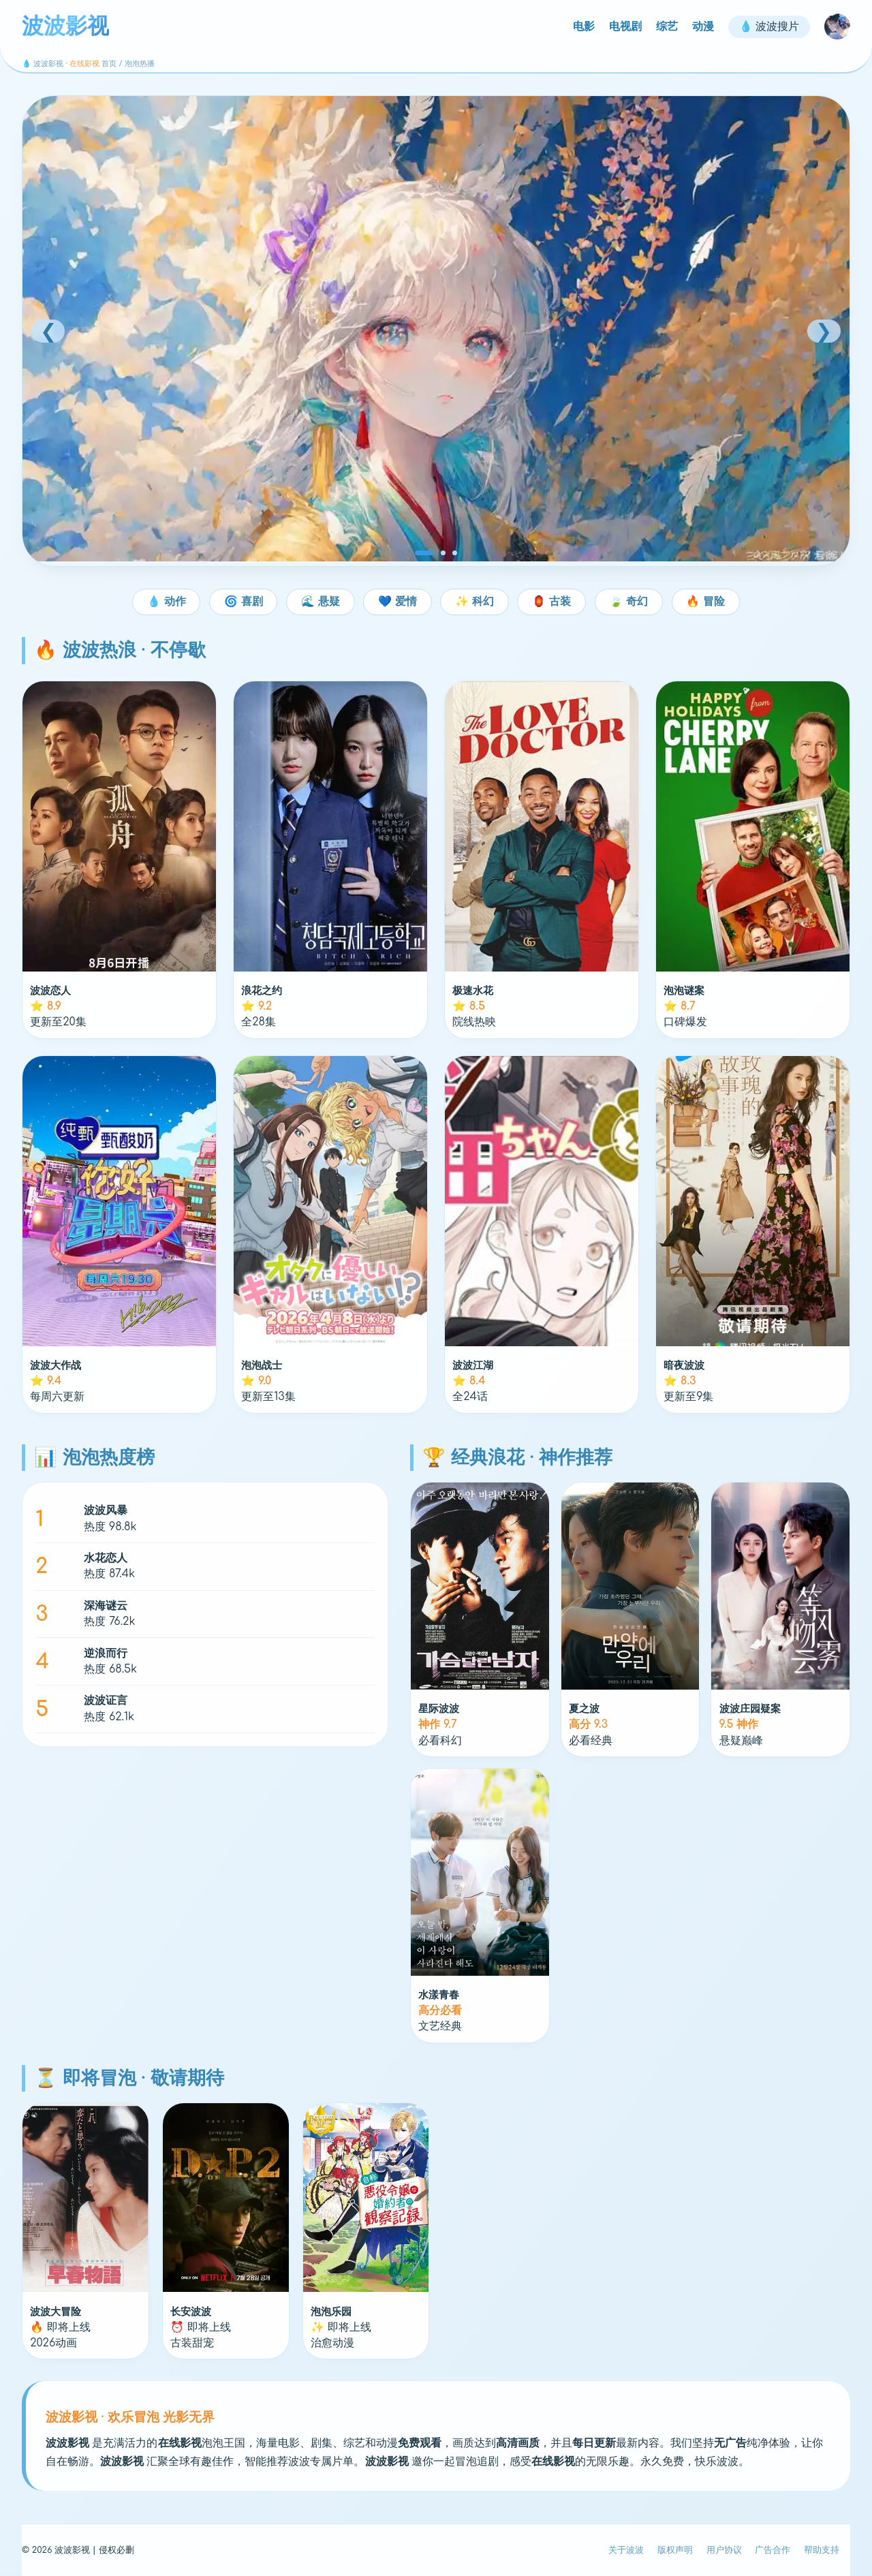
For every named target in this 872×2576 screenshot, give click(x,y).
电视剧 (625, 26)
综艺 (667, 26)
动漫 (703, 26)
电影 (584, 26)
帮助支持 (821, 2550)
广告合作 (772, 2550)
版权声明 (675, 2550)
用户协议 (724, 2550)
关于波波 (626, 2550)
